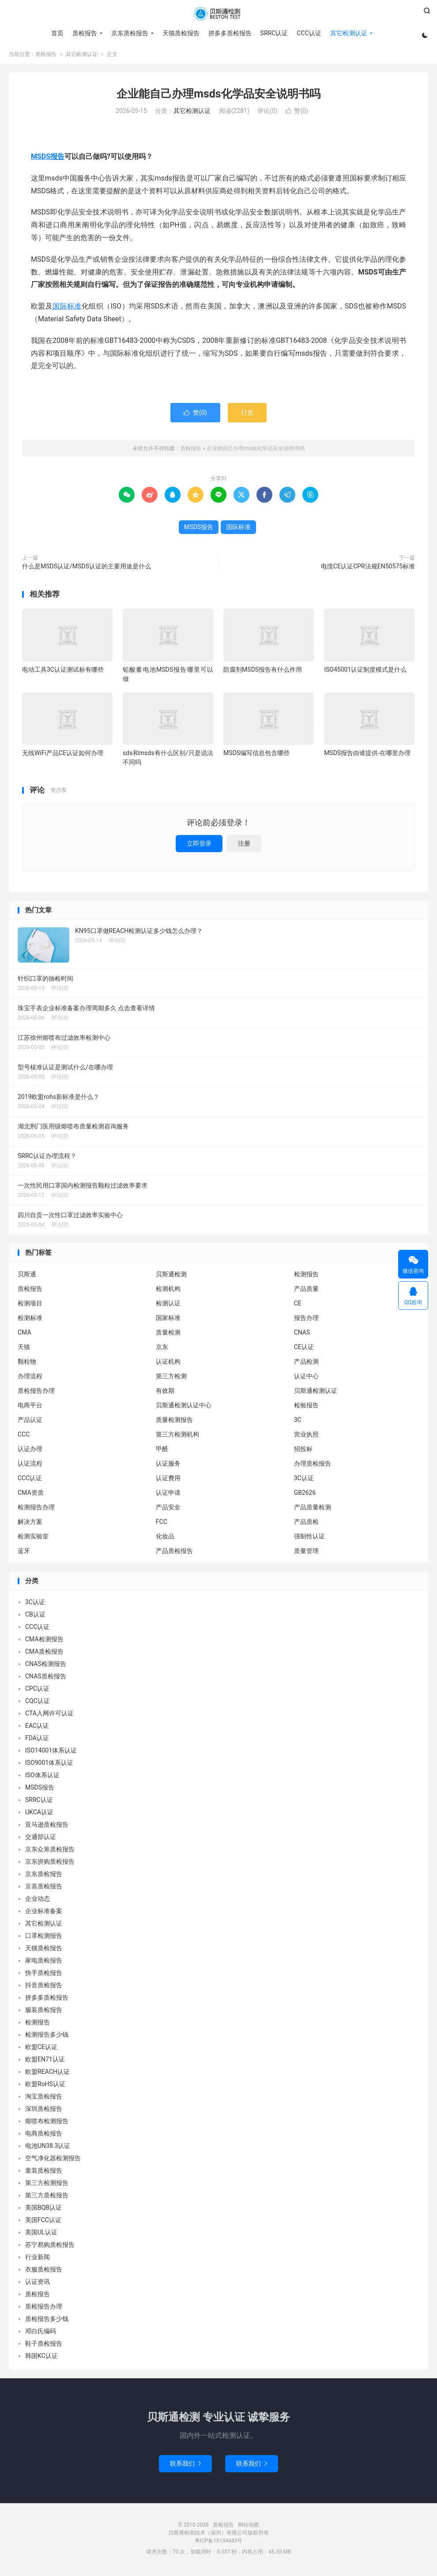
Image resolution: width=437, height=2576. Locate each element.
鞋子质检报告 (43, 2346)
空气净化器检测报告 (53, 2161)
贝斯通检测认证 (315, 1393)
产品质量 (306, 1291)
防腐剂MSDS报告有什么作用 (262, 672)
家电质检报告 (43, 1963)
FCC (161, 1524)
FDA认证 (37, 1741)
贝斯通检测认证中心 (183, 1407)
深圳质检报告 (43, 2111)
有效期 (165, 1393)
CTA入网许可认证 (49, 1716)
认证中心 (306, 1378)
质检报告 (218, 14)
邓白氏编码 (40, 2334)
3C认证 (304, 1480)
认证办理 (30, 1451)
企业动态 (37, 1901)
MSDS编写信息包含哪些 (256, 756)
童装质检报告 (43, 2173)
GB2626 (305, 1495)
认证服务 (168, 1466)
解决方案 (30, 1524)
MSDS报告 (47, 159)
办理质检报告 (312, 1466)
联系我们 (185, 2466)
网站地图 (248, 2527)
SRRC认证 (273, 33)
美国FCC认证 (43, 2222)
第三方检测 (171, 1378)
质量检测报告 (174, 1422)
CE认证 (304, 1349)
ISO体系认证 (42, 1778)
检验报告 (306, 1407)
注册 (244, 846)
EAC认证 (37, 1728)
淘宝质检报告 (43, 2099)
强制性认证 (309, 1538)
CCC (24, 1436)
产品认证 (30, 1422)
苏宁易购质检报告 (50, 2247)
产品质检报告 (174, 1553)
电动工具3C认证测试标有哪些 (63, 672)
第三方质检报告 (46, 2198)
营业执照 (306, 1436)
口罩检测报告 (43, 1938)
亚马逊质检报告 (46, 1827)
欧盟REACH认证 (47, 2074)
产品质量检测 (312, 1509)
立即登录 (199, 846)
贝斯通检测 (171, 1276)
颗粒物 (27, 1364)
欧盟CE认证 (41, 2049)
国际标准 (67, 309)
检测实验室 (33, 1538)
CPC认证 (37, 1691)
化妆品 (165, 1538)
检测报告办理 (36, 1509)
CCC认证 (308, 33)
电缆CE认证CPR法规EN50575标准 (368, 568)
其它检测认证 (347, 33)
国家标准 (168, 1320)
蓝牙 (24, 1553)
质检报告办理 (36, 1393)
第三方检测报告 (46, 2185)
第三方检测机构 (177, 1436)
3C (297, 1422)
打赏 (247, 415)
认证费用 (168, 1480)
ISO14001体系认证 (51, 1753)
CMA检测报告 (44, 1642)
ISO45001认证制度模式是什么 (365, 672)
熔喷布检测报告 (46, 2124)
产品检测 (306, 1364)
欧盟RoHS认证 (45, 2087)
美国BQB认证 (43, 2210)
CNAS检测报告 (45, 1666)
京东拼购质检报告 (50, 1864)
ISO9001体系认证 (49, 1765)
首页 (56, 33)
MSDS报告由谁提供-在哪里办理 (367, 756)
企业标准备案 (43, 1914)
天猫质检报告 (180, 33)
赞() (297, 113)
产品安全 (168, 1509)
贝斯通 (27, 1276)
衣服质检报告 (43, 2272)
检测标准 (30, 1320)
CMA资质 (31, 1495)
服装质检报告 (43, 2012)
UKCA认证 (39, 1815)
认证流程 (30, 1466)
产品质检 (306, 1524)
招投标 (303, 1451)
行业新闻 (37, 2260)
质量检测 (168, 1335)
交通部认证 (40, 1839)
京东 (162, 1349)
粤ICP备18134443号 (219, 2543)
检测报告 (306, 1276)
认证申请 (168, 1495)
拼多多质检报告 (229, 33)
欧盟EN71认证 (45, 2062)
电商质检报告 (43, 2136)
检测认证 (168, 1305)
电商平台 (30, 1407)
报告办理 (306, 1320)
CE (297, 1305)
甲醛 (162, 1451)
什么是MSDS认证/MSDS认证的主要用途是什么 (86, 568)
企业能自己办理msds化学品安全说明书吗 (218, 96)
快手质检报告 (43, 1975)
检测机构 (168, 1291)
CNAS (302, 1335)
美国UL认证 (41, 2235)
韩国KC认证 (41, 2358)
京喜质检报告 (43, 1889)
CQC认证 (37, 1703)
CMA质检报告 (44, 1654)
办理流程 (30, 1378)
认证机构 (168, 1364)
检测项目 (30, 1305)
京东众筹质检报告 (50, 1852)
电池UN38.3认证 (47, 2148)
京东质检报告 (128, 33)
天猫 (24, 1349)
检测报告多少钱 (46, 2037)
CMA (24, 1335)
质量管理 (306, 1553)
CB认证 (35, 1617)
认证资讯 (37, 2284)
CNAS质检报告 (45, 1679)
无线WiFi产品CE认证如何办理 (62, 756)
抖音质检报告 (43, 1988)
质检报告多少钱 (46, 2321)
